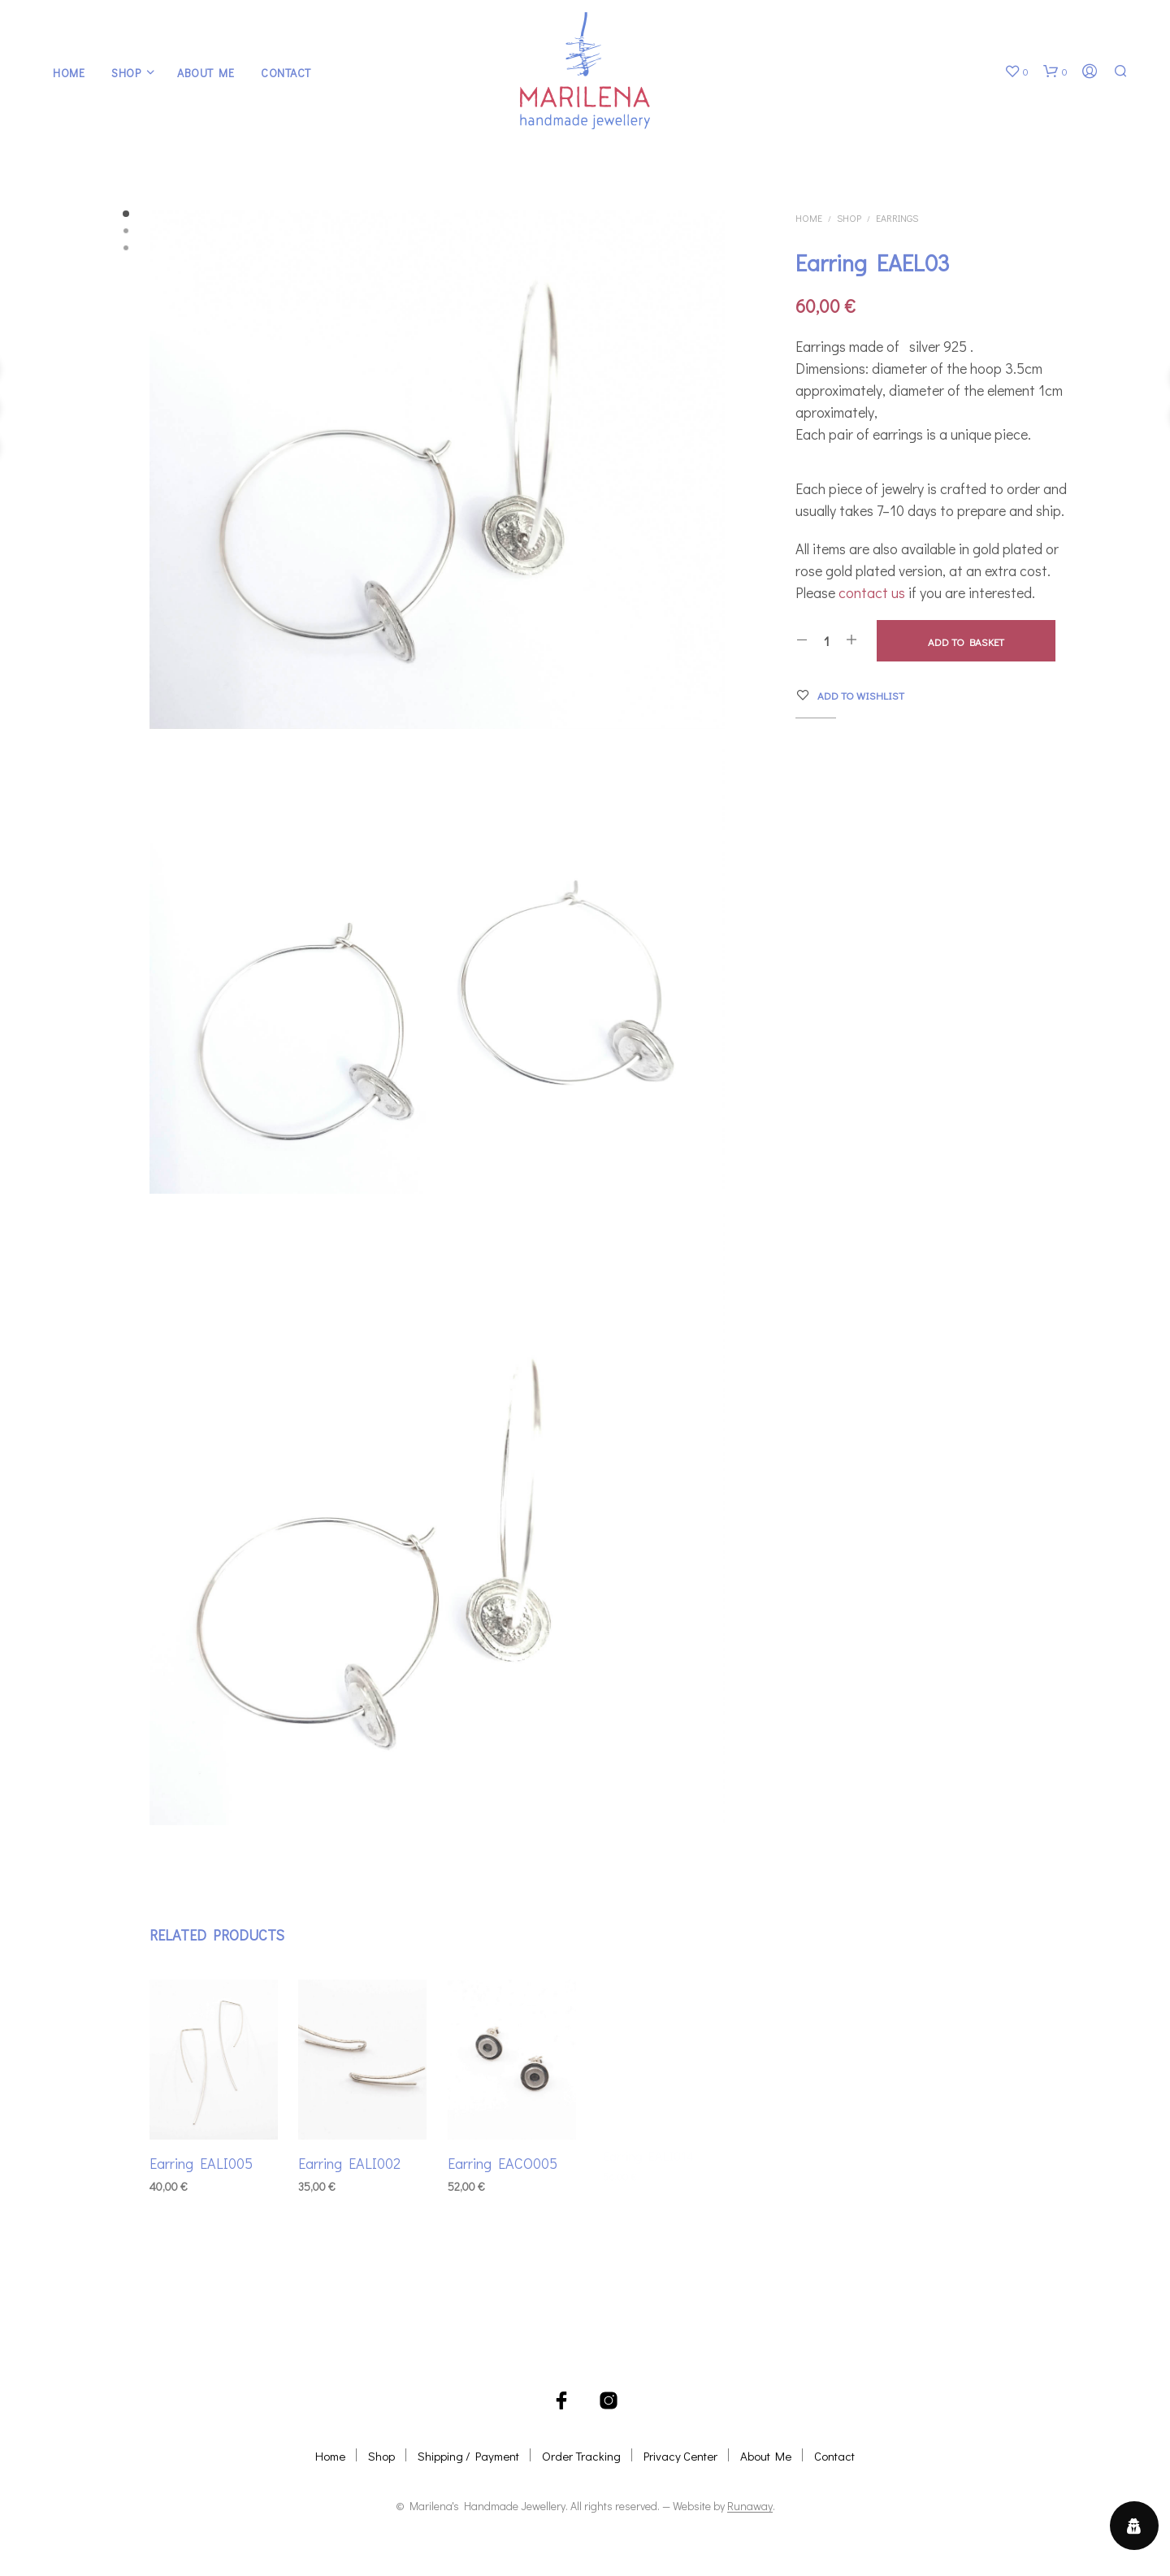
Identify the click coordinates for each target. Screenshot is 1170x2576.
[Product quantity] (826, 640)
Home (68, 72)
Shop (126, 72)
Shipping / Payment (468, 2456)
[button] (1016, 71)
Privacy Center (680, 2456)
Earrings (897, 217)
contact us (871, 592)
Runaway (750, 2506)
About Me (205, 72)
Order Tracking (581, 2456)
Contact (286, 72)
